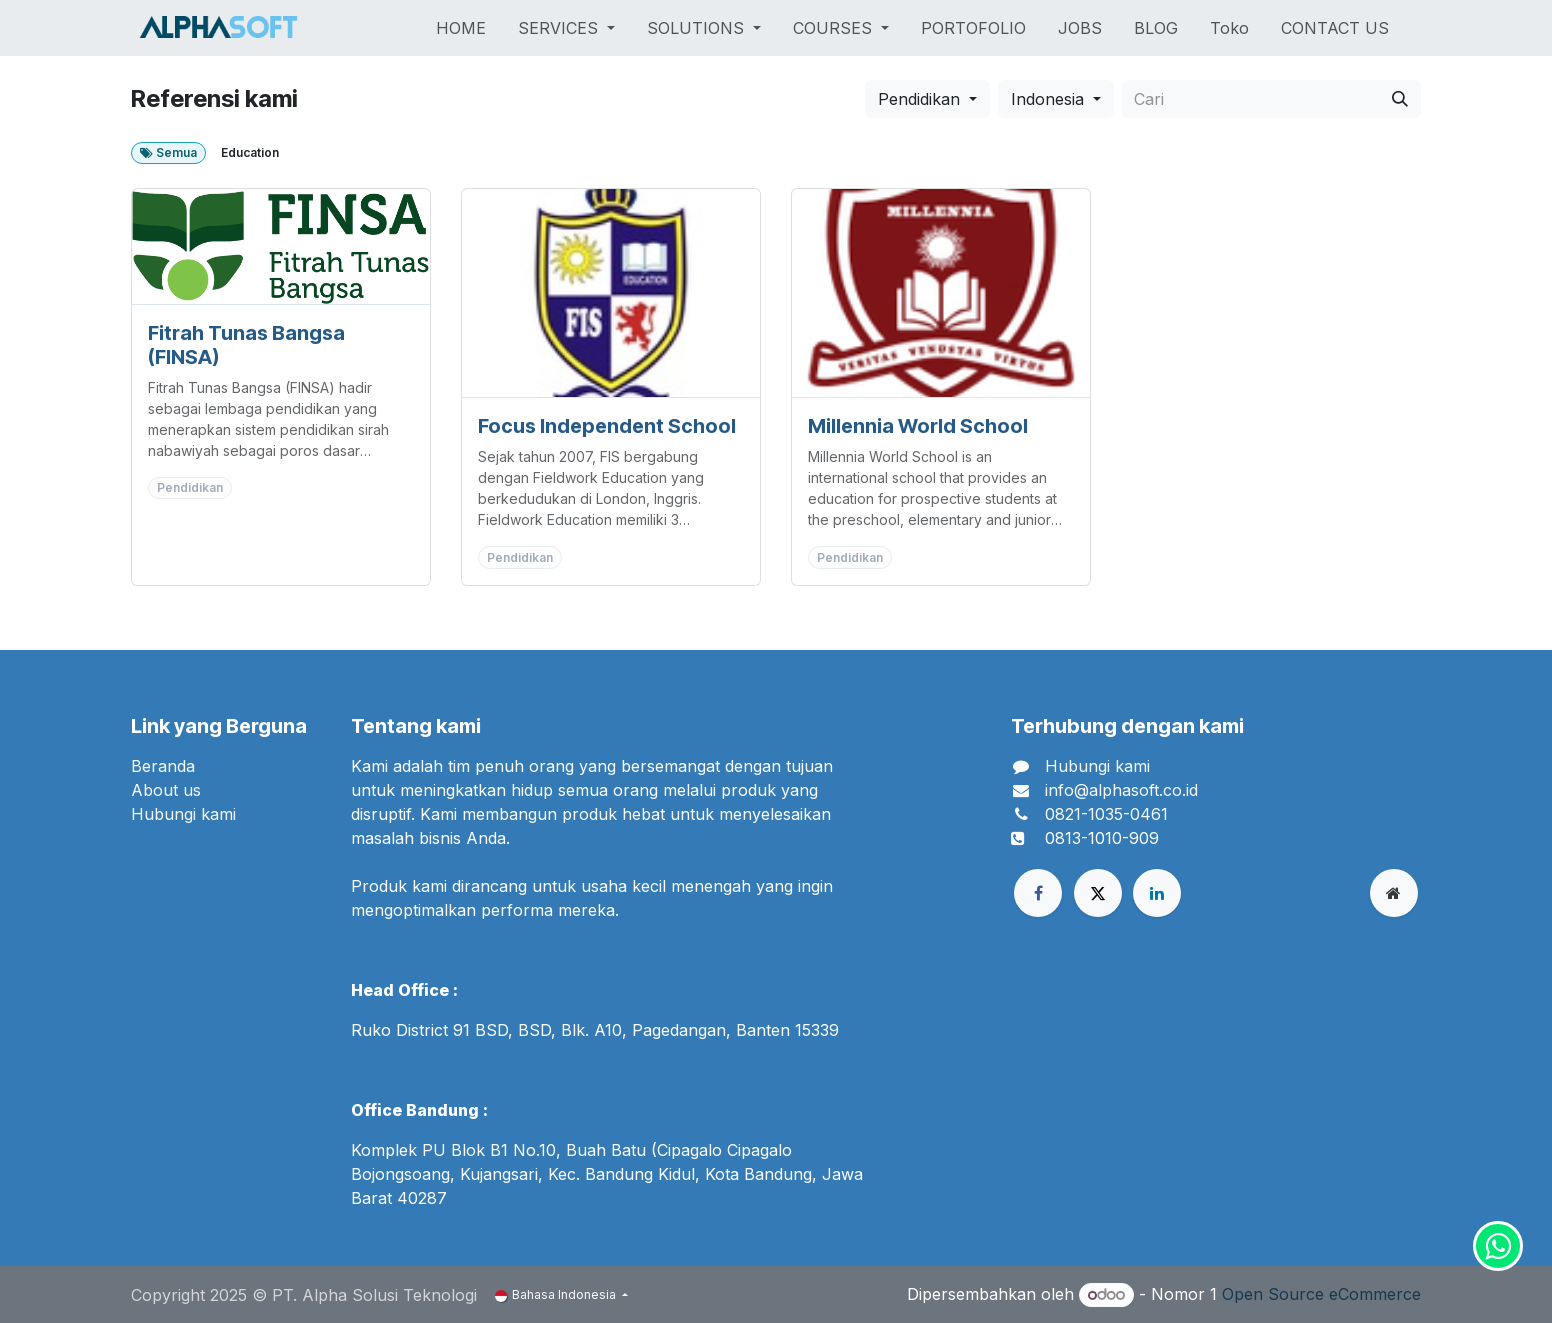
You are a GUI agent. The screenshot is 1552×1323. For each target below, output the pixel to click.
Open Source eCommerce (1321, 1294)
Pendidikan (919, 99)
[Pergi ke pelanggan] (281, 246)
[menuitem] (461, 28)
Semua (168, 152)
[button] (927, 99)
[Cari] (1400, 99)
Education (250, 152)
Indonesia (1047, 99)
